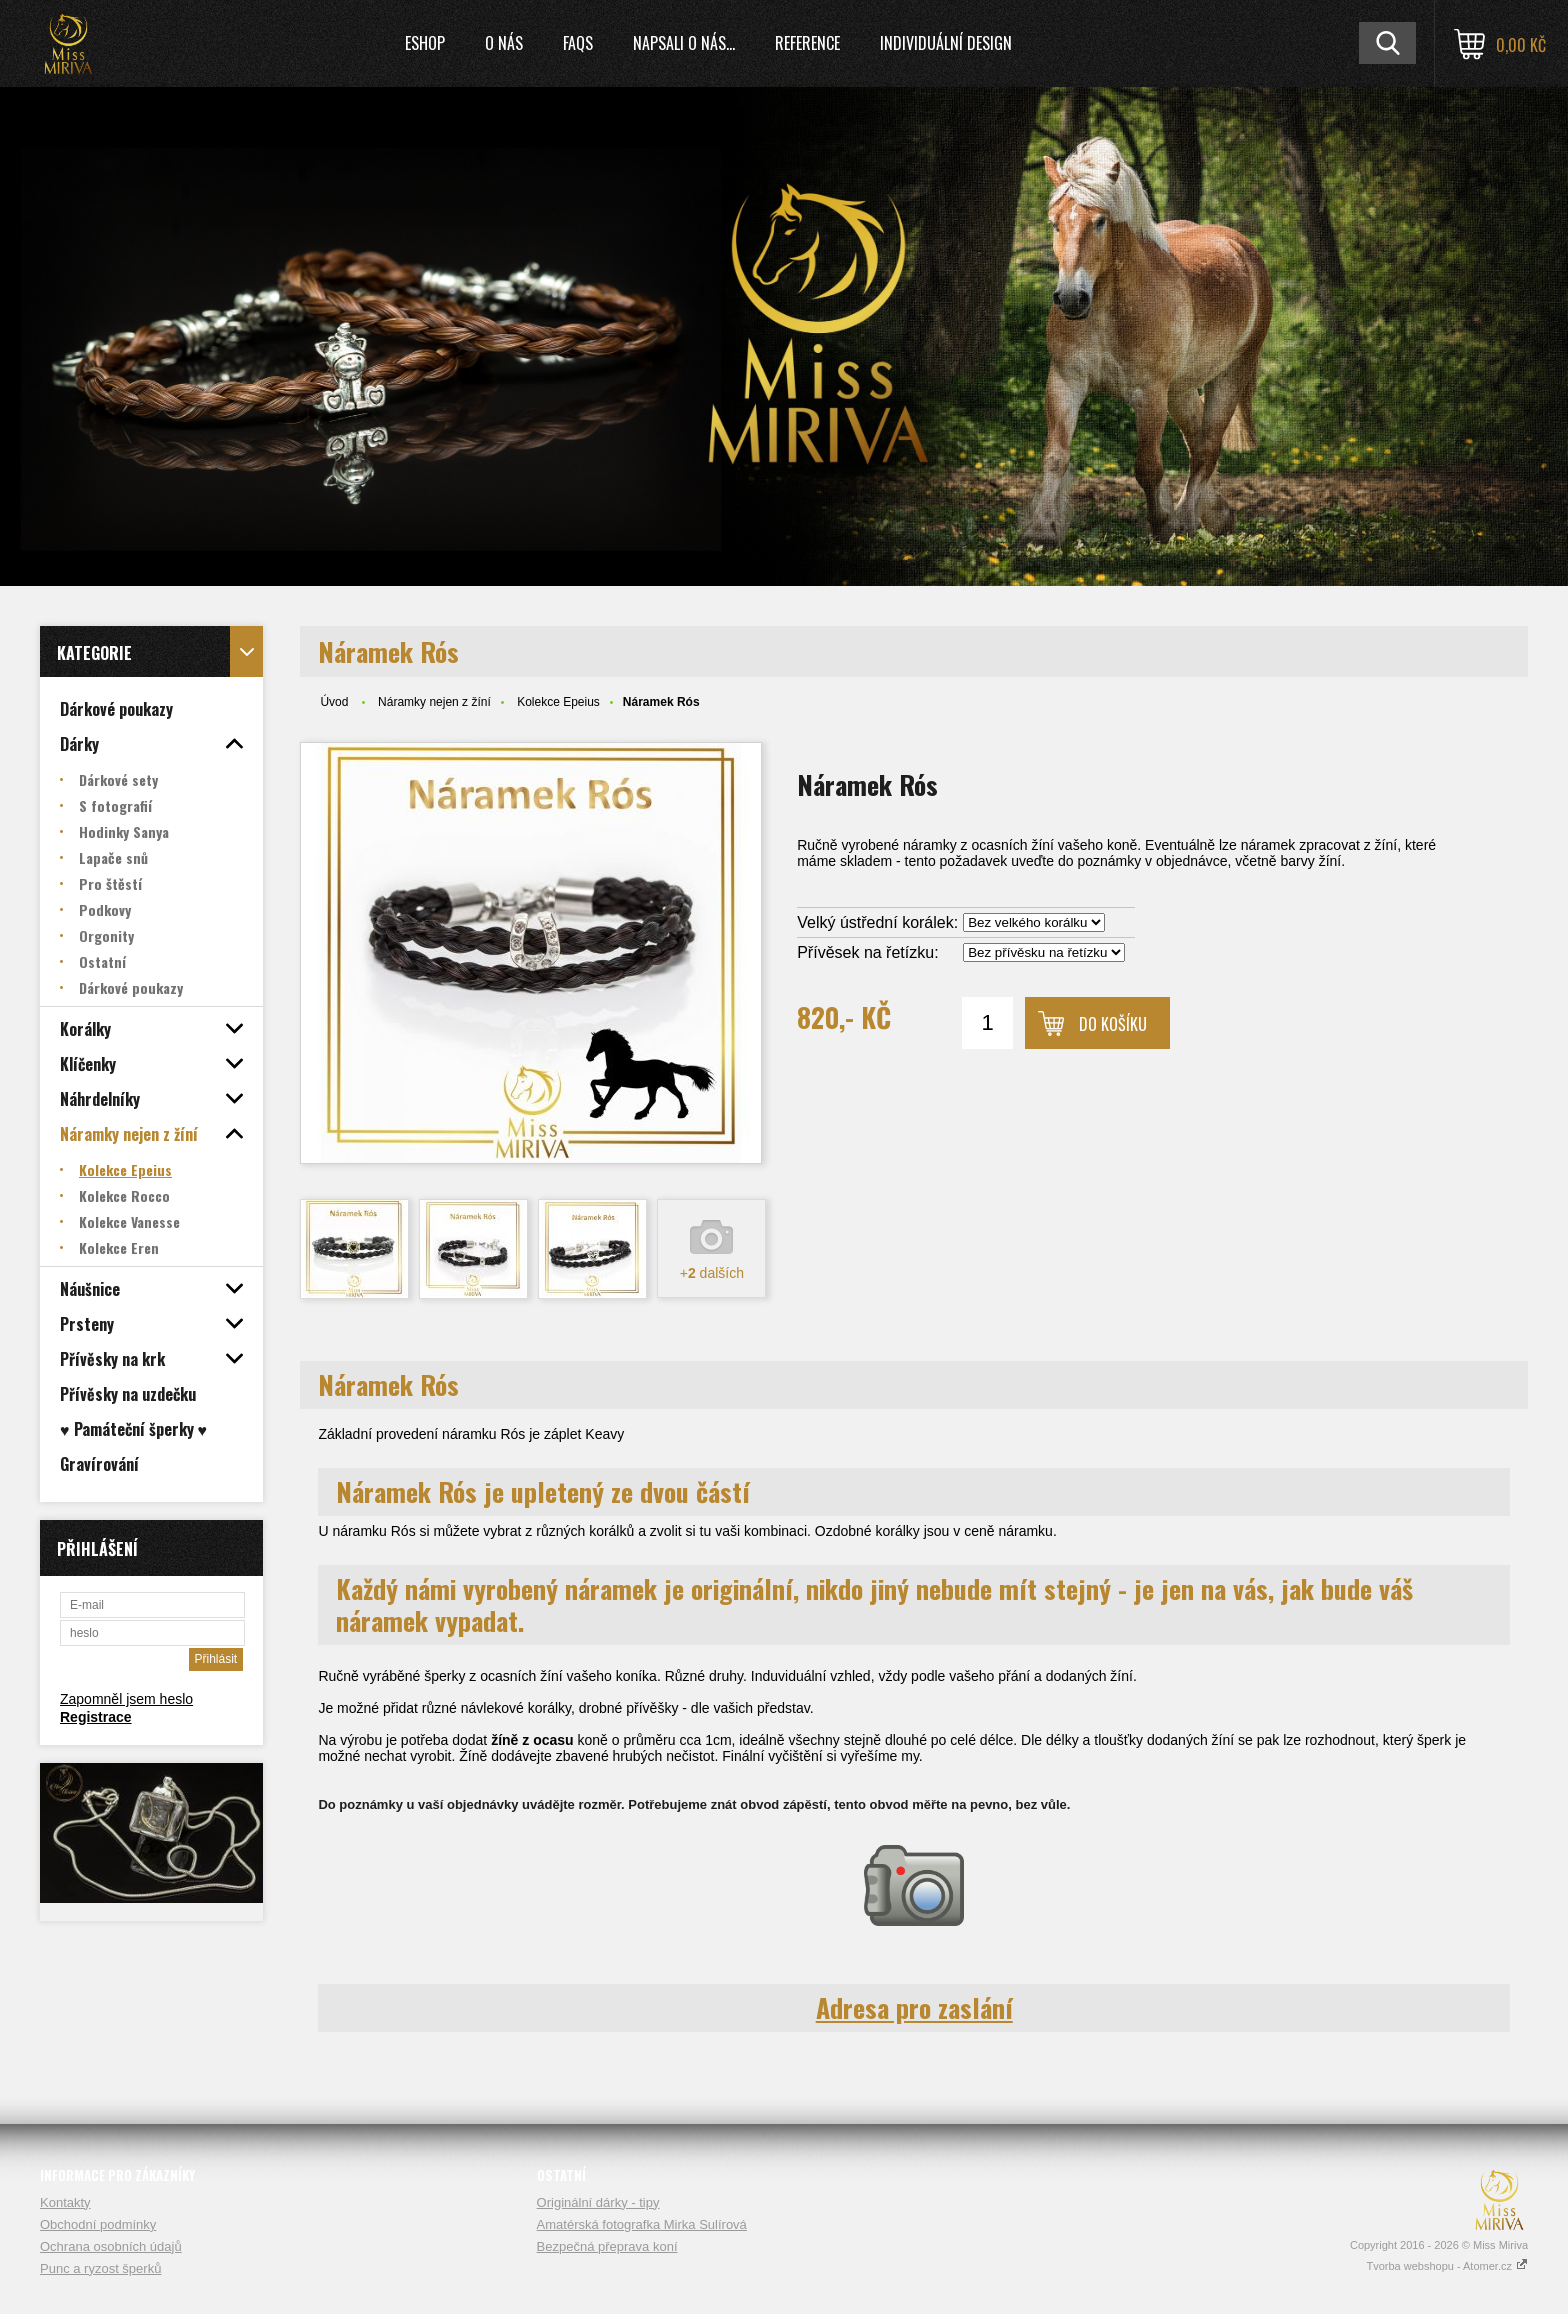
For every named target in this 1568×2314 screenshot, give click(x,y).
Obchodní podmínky (98, 2224)
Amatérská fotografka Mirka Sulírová (642, 2224)
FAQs (578, 43)
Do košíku (1113, 1024)
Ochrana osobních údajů (111, 2246)
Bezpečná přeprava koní (607, 2246)
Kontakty (65, 2202)
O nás (504, 43)
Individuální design (946, 43)
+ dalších (712, 1273)
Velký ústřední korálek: (877, 922)
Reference (807, 43)
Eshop (425, 43)
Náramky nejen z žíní (434, 702)
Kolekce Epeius (558, 702)
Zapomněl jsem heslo (126, 1699)
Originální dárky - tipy (598, 2202)
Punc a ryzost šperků (100, 2268)
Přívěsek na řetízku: (867, 952)
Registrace (96, 1717)
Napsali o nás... (684, 43)
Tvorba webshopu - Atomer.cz (1447, 2266)
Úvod (334, 702)
